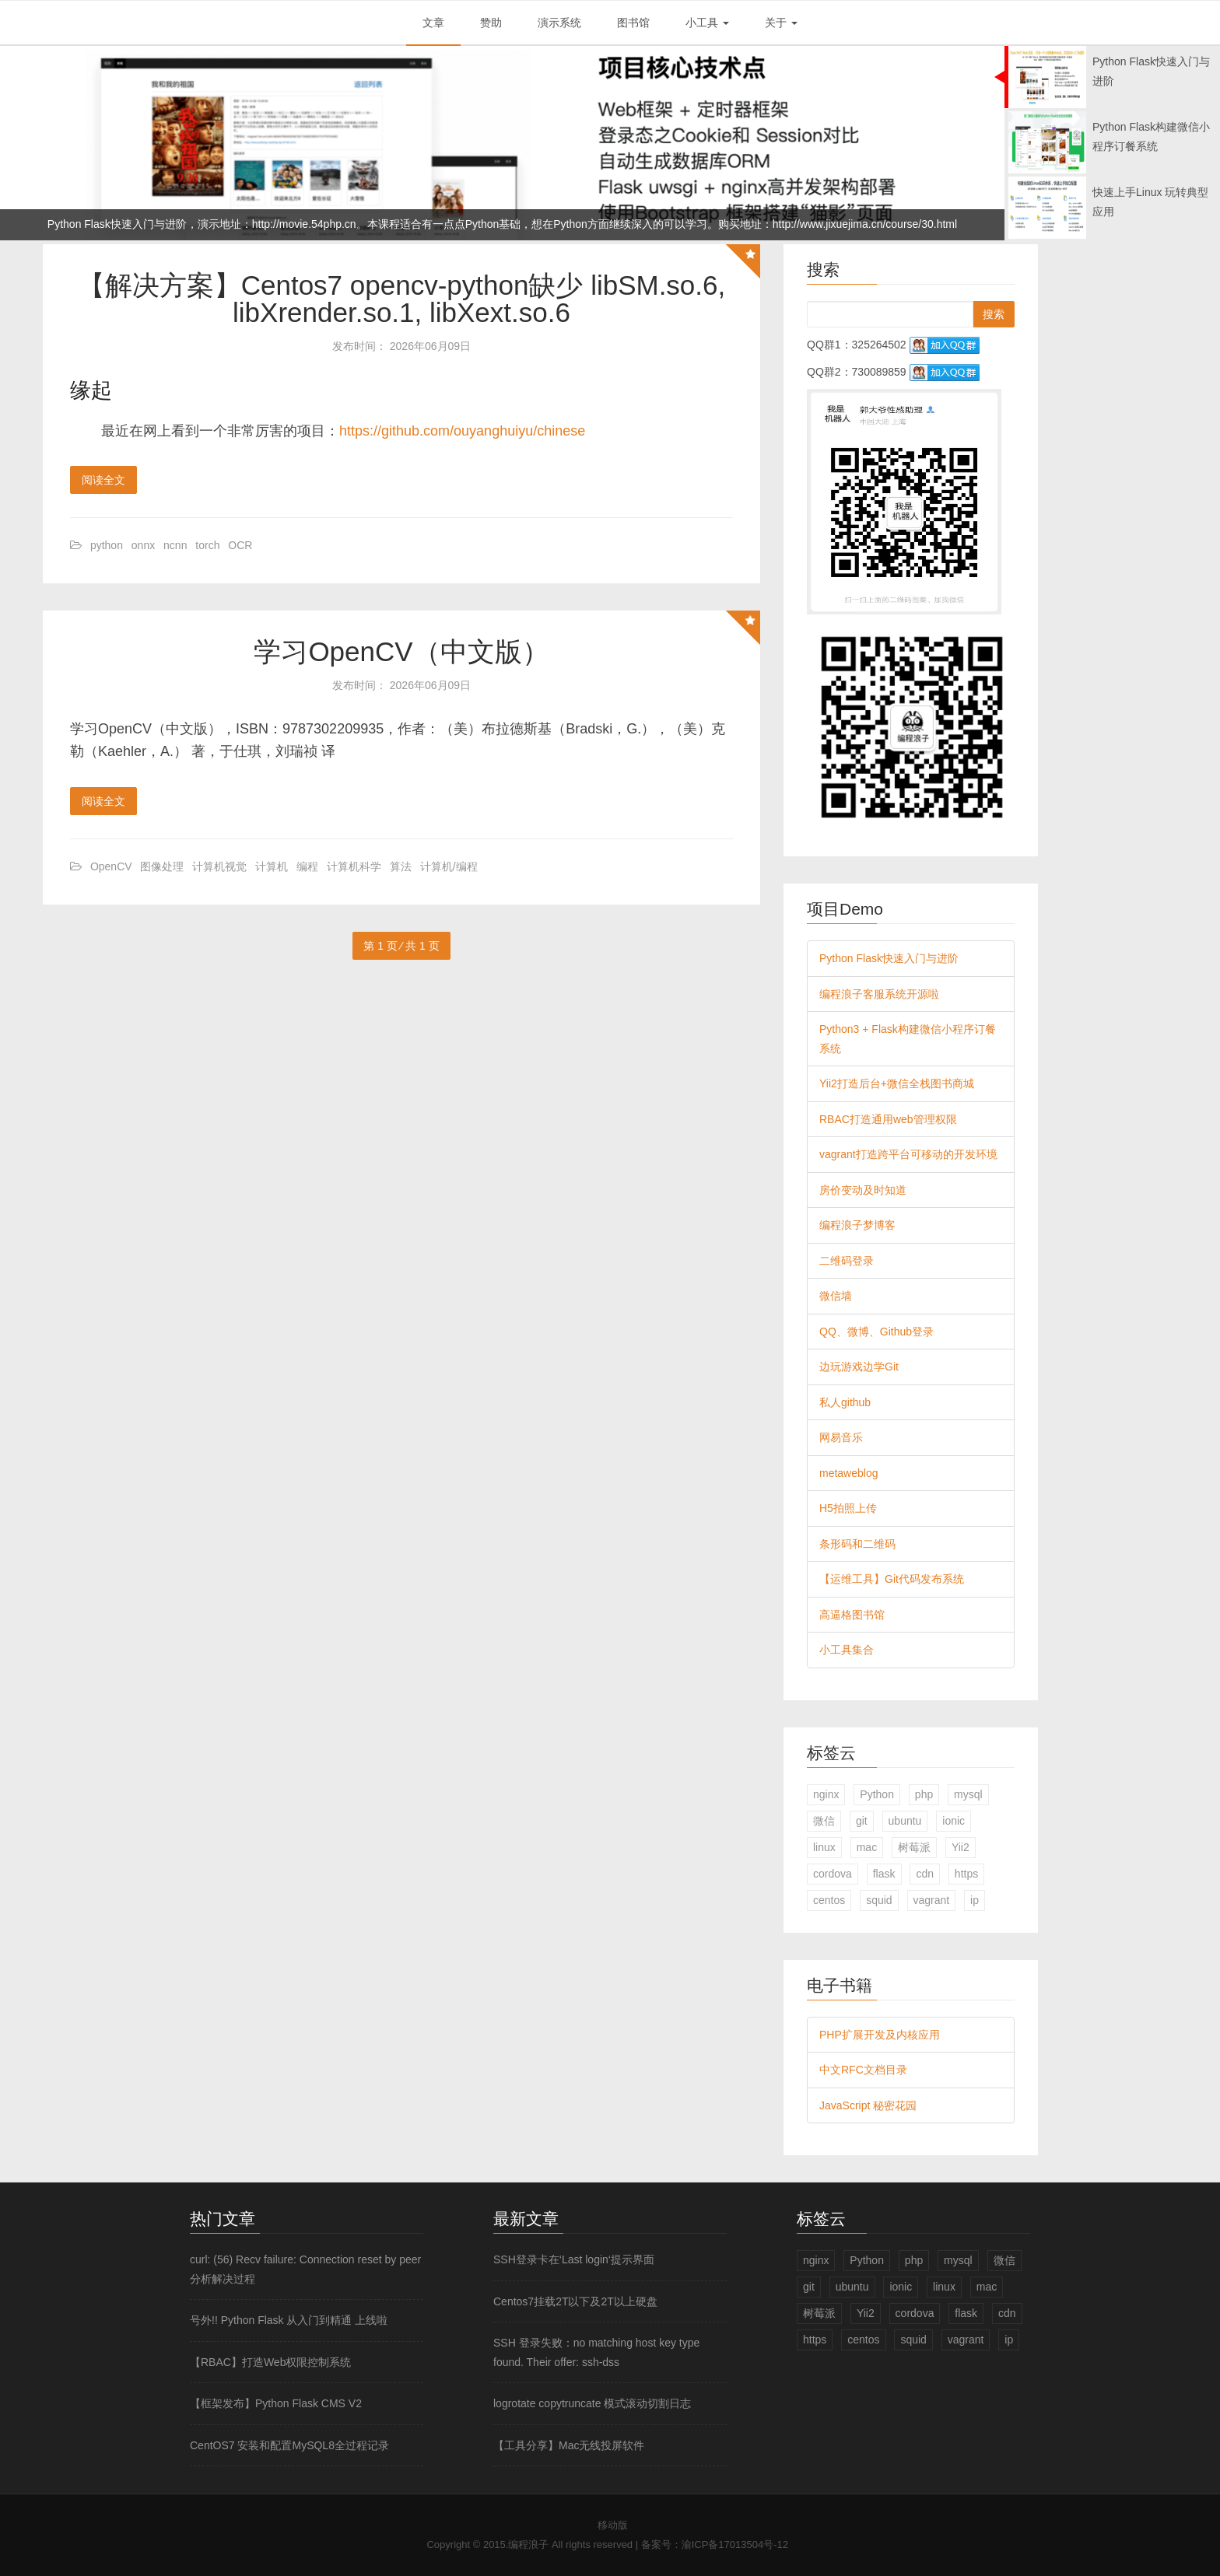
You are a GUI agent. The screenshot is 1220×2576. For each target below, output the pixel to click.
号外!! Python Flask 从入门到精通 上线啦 (288, 2320)
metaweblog (848, 1473)
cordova (832, 1873)
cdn (925, 1873)
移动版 (613, 2525)
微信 (824, 1821)
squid (879, 1900)
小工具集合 (846, 1649)
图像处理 (162, 866)
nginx (826, 1794)
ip (974, 1900)
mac (867, 1847)
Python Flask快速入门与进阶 (889, 958)
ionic (953, 1821)
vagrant (931, 1900)
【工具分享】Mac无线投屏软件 (568, 2445)
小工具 (707, 22)
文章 (433, 22)
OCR (240, 545)
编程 (307, 866)
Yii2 (960, 1847)
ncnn (175, 545)
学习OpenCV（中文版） (401, 651)
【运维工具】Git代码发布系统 (891, 1579)
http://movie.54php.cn (304, 224)
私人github (845, 1402)
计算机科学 (354, 866)
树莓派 (914, 1847)
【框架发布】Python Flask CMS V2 (276, 2403)
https (966, 1873)
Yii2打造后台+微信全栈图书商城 (896, 1083)
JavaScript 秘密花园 (868, 2105)
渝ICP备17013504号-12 (735, 2544)
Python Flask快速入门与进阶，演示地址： (149, 224)
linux (824, 1847)
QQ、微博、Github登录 (876, 1331)
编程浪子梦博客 (857, 1225)
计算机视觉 (219, 866)
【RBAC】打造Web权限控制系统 (270, 2362)
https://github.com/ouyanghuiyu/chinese (462, 431)
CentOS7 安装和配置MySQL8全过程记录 (289, 2445)
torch (207, 545)
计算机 (271, 866)
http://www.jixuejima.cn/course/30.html (865, 224)
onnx (143, 545)
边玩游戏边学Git (859, 1366)
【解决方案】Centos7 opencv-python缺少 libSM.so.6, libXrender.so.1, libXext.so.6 (402, 298)
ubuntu (905, 1821)
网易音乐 (841, 1437)
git (862, 1821)
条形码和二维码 (857, 1544)
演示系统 (559, 22)
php (924, 1794)
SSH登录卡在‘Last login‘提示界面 (573, 2259)
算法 (401, 866)
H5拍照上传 (848, 1508)
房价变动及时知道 (862, 1190)
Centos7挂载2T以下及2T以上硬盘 (575, 2301)
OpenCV (111, 866)
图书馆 (633, 22)
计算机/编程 (449, 866)
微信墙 (835, 1296)
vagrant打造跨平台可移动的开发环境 (908, 1154)
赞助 (491, 22)
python (106, 545)
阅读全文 (103, 480)
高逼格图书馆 (852, 1614)
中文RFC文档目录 (863, 2069)
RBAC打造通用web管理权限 (888, 1119)
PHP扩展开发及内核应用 (879, 2034)
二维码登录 (846, 1261)
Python (877, 1794)
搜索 (993, 314)
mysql (968, 1794)
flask (884, 1873)
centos (829, 1900)
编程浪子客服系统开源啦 (879, 994)
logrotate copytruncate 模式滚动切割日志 (592, 2403)
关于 (781, 22)
